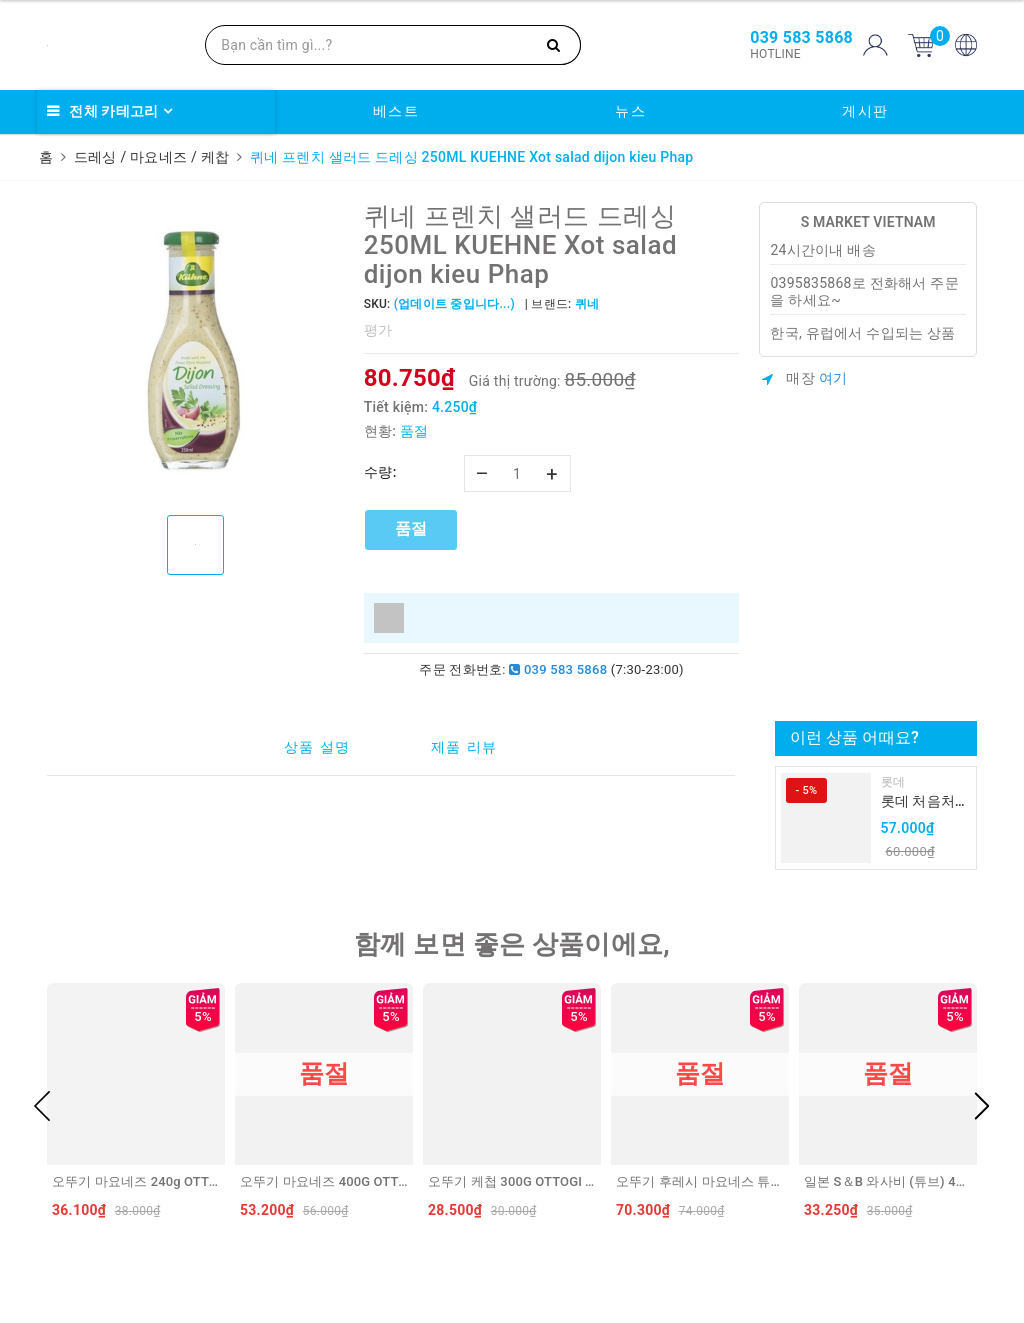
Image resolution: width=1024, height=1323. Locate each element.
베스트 (396, 111)
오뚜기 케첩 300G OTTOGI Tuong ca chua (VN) (565, 1181)
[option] (195, 351)
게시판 (865, 111)
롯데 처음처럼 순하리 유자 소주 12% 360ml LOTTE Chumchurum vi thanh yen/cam (925, 802)
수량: (380, 472)
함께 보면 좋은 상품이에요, (512, 944)
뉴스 (630, 111)
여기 (833, 378)
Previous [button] (42, 1106)
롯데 (893, 782)
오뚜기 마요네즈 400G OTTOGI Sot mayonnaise (379, 1181)
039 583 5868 (558, 669)
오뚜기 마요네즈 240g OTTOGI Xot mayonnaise (190, 1181)
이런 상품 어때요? (854, 737)
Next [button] (982, 1106)
